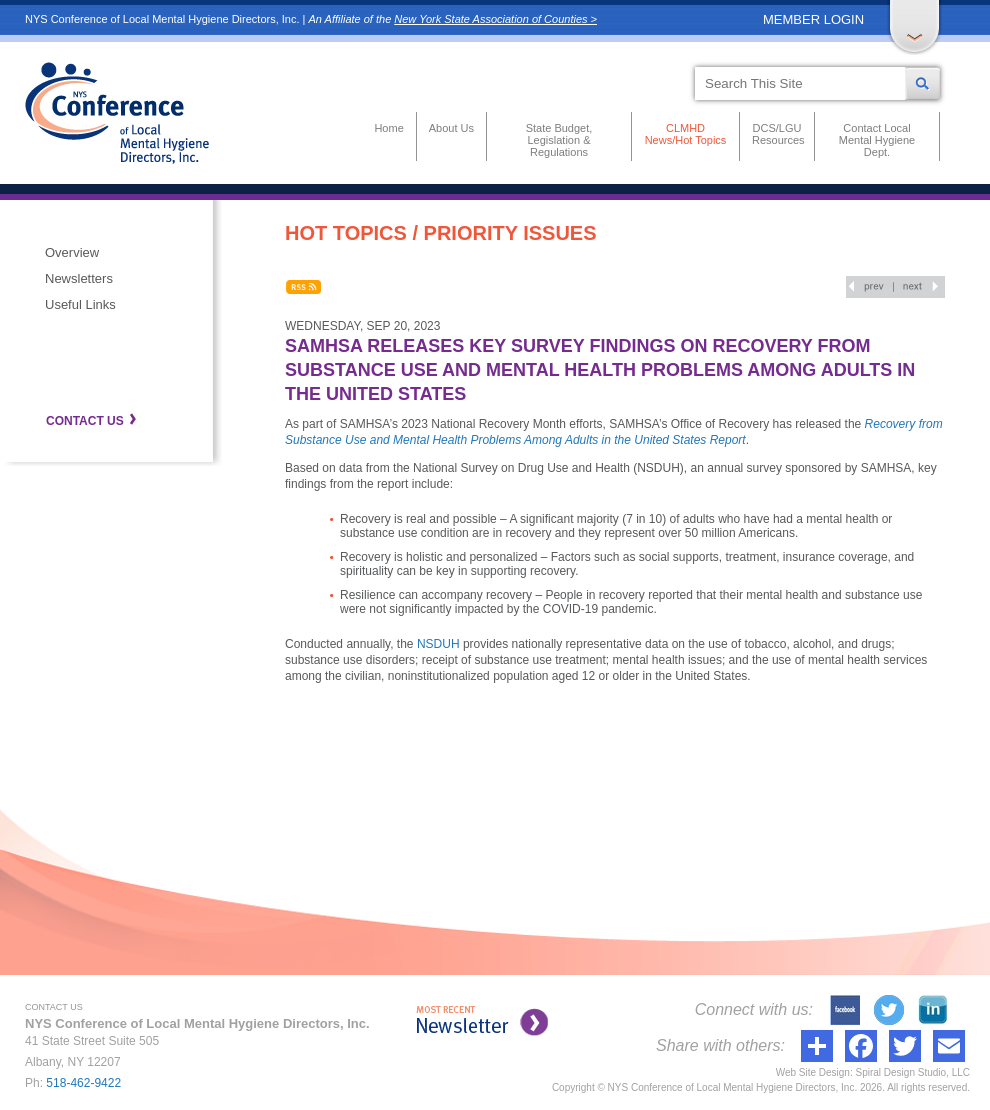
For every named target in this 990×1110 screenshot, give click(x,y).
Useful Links (80, 304)
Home (388, 128)
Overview (72, 252)
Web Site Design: (814, 1072)
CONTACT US (85, 421)
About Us (451, 128)
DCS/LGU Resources (777, 134)
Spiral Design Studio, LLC (912, 1072)
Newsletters (79, 278)
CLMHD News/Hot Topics (686, 134)
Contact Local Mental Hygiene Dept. (877, 140)
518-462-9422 (83, 1083)
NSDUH (438, 644)
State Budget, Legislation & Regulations (559, 140)
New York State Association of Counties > (495, 19)
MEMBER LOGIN (813, 19)
